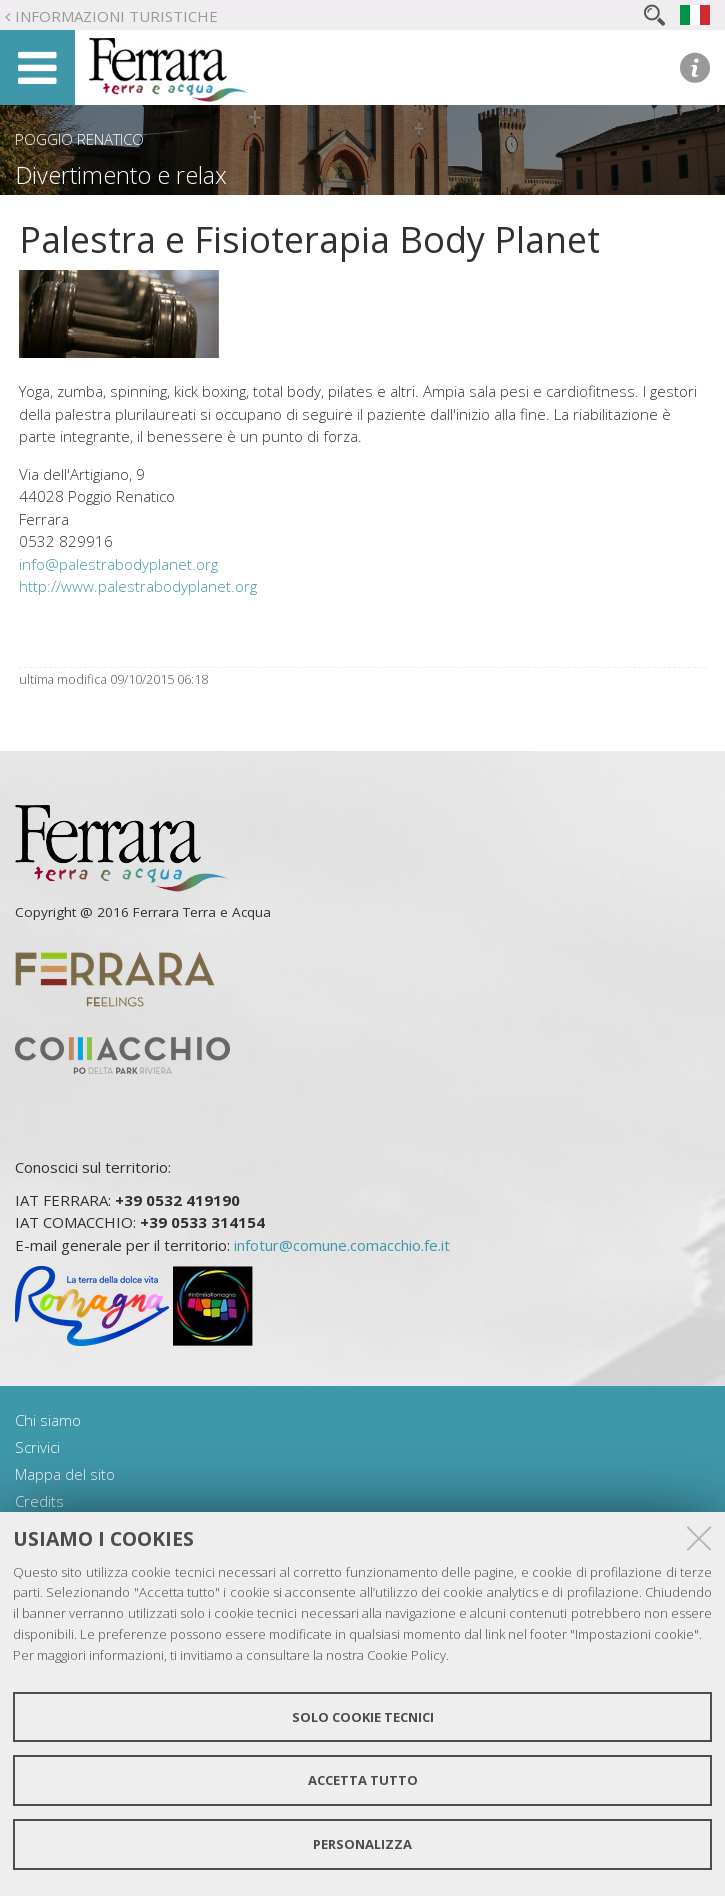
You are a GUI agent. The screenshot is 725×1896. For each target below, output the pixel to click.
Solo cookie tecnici (363, 1717)
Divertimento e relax (121, 175)
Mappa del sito (65, 1474)
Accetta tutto (363, 1780)
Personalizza (362, 1844)
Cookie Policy (406, 1655)
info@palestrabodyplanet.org (118, 564)
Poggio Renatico (79, 139)
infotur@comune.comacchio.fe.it (342, 1245)
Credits (39, 1501)
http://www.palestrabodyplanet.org (138, 586)
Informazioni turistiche (116, 16)
